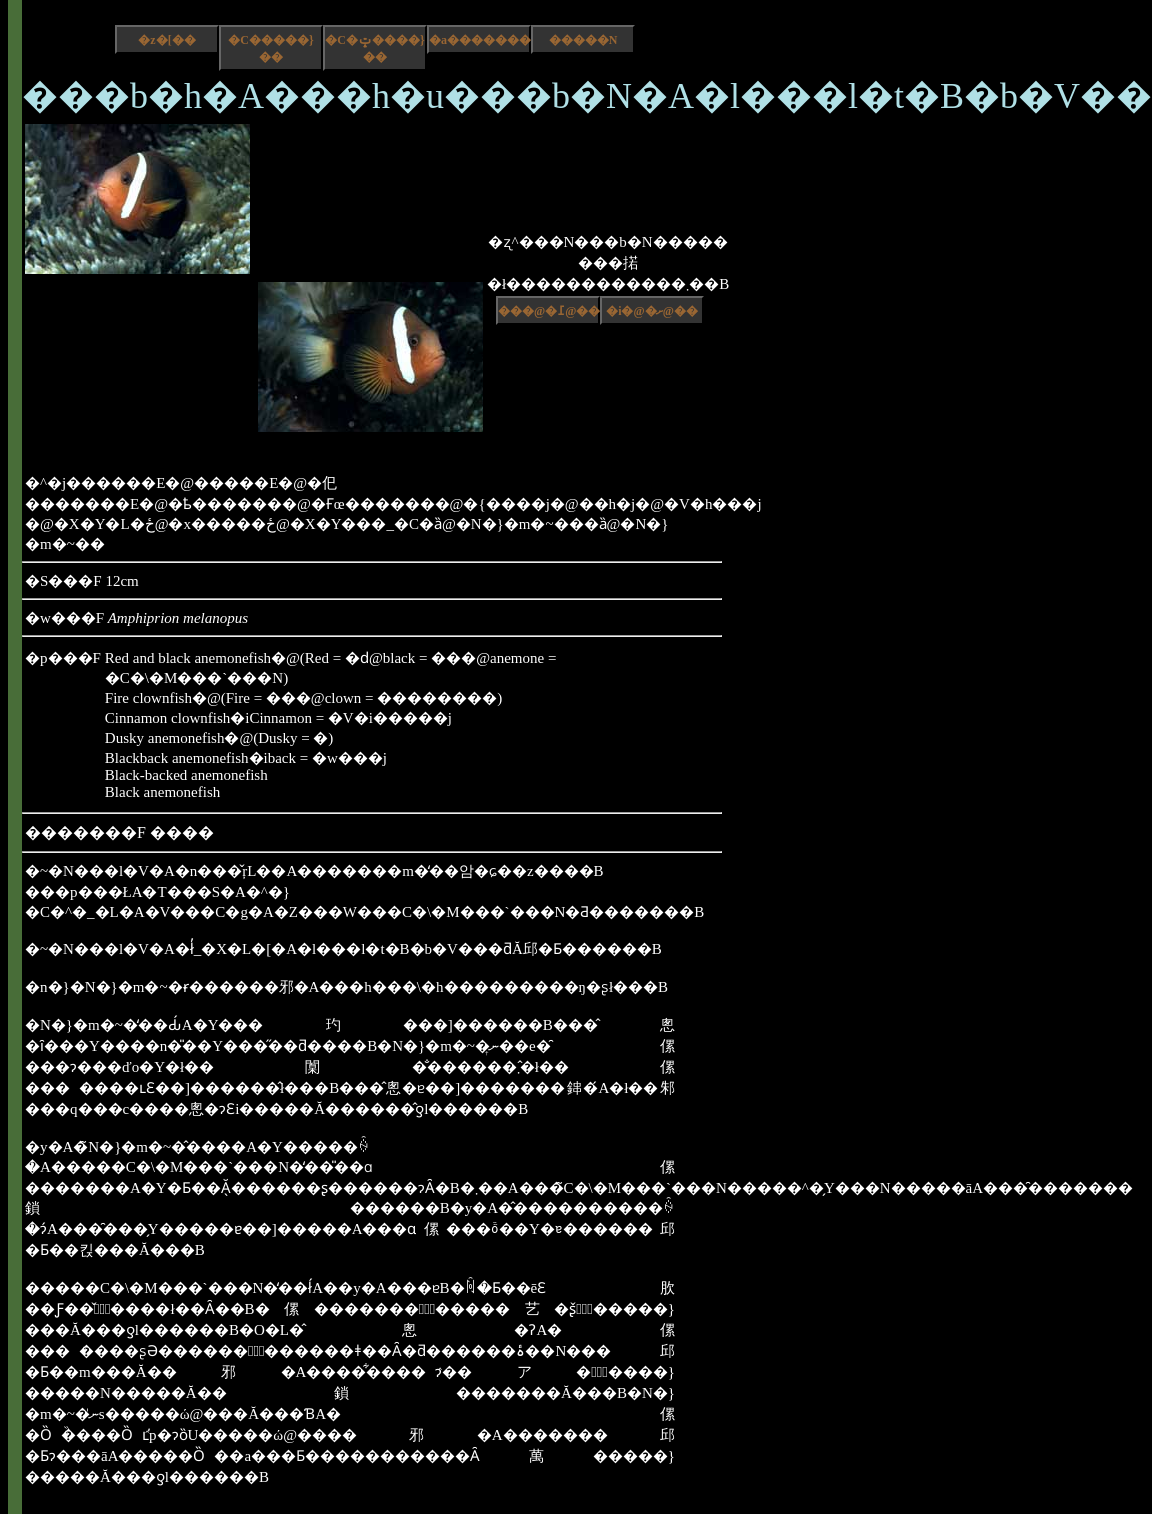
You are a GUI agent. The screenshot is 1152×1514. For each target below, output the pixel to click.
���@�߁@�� (549, 311)
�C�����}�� (270, 48)
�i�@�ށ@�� (652, 311)
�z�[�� (166, 40)
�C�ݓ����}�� (374, 48)
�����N (583, 40)
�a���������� (480, 40)
